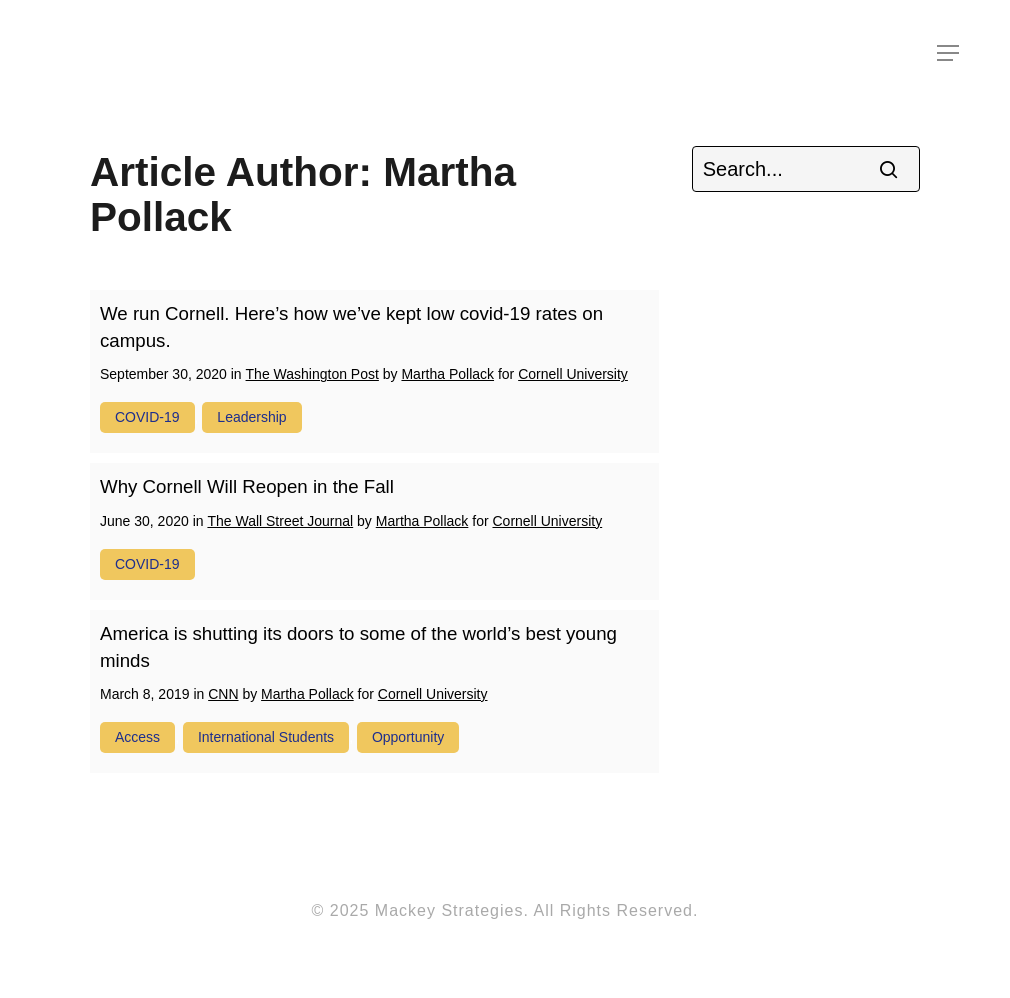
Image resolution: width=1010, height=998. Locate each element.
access (137, 737)
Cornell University (573, 374)
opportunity (408, 737)
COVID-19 (147, 417)
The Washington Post (312, 374)
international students (266, 737)
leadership (251, 417)
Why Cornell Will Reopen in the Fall (247, 486)
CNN (223, 694)
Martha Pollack (447, 374)
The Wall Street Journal (280, 521)
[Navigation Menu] (949, 53)
